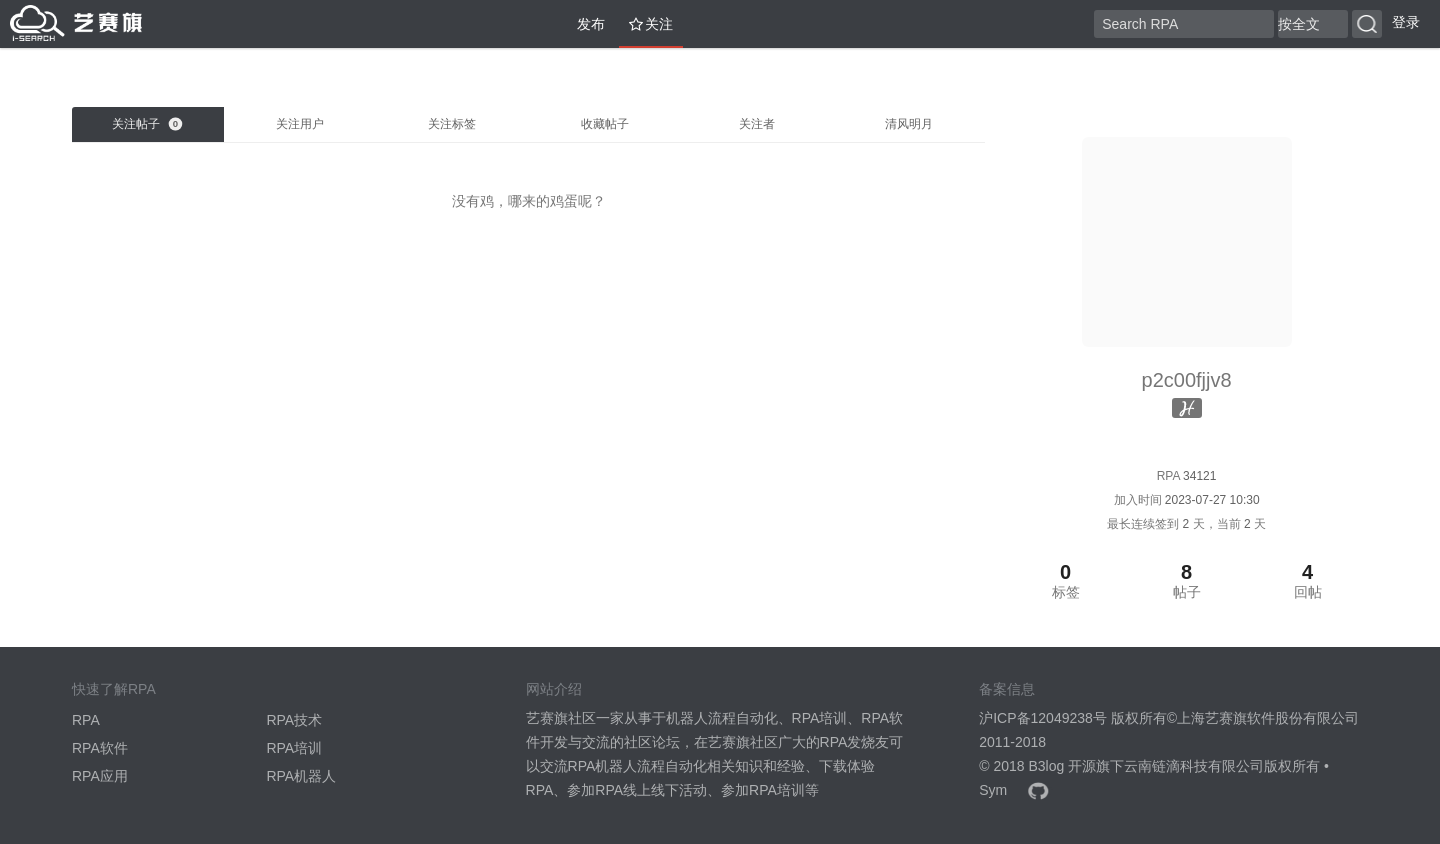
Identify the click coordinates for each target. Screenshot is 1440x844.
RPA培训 (294, 748)
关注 (651, 24)
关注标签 (452, 124)
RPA (86, 720)
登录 (1406, 22)
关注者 (757, 124)
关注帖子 (147, 124)
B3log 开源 (1062, 766)
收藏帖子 (605, 124)
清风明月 (909, 124)
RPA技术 (294, 720)
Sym (993, 790)
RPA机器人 (301, 776)
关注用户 (300, 124)
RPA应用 (100, 776)
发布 (583, 24)
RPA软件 (100, 748)
